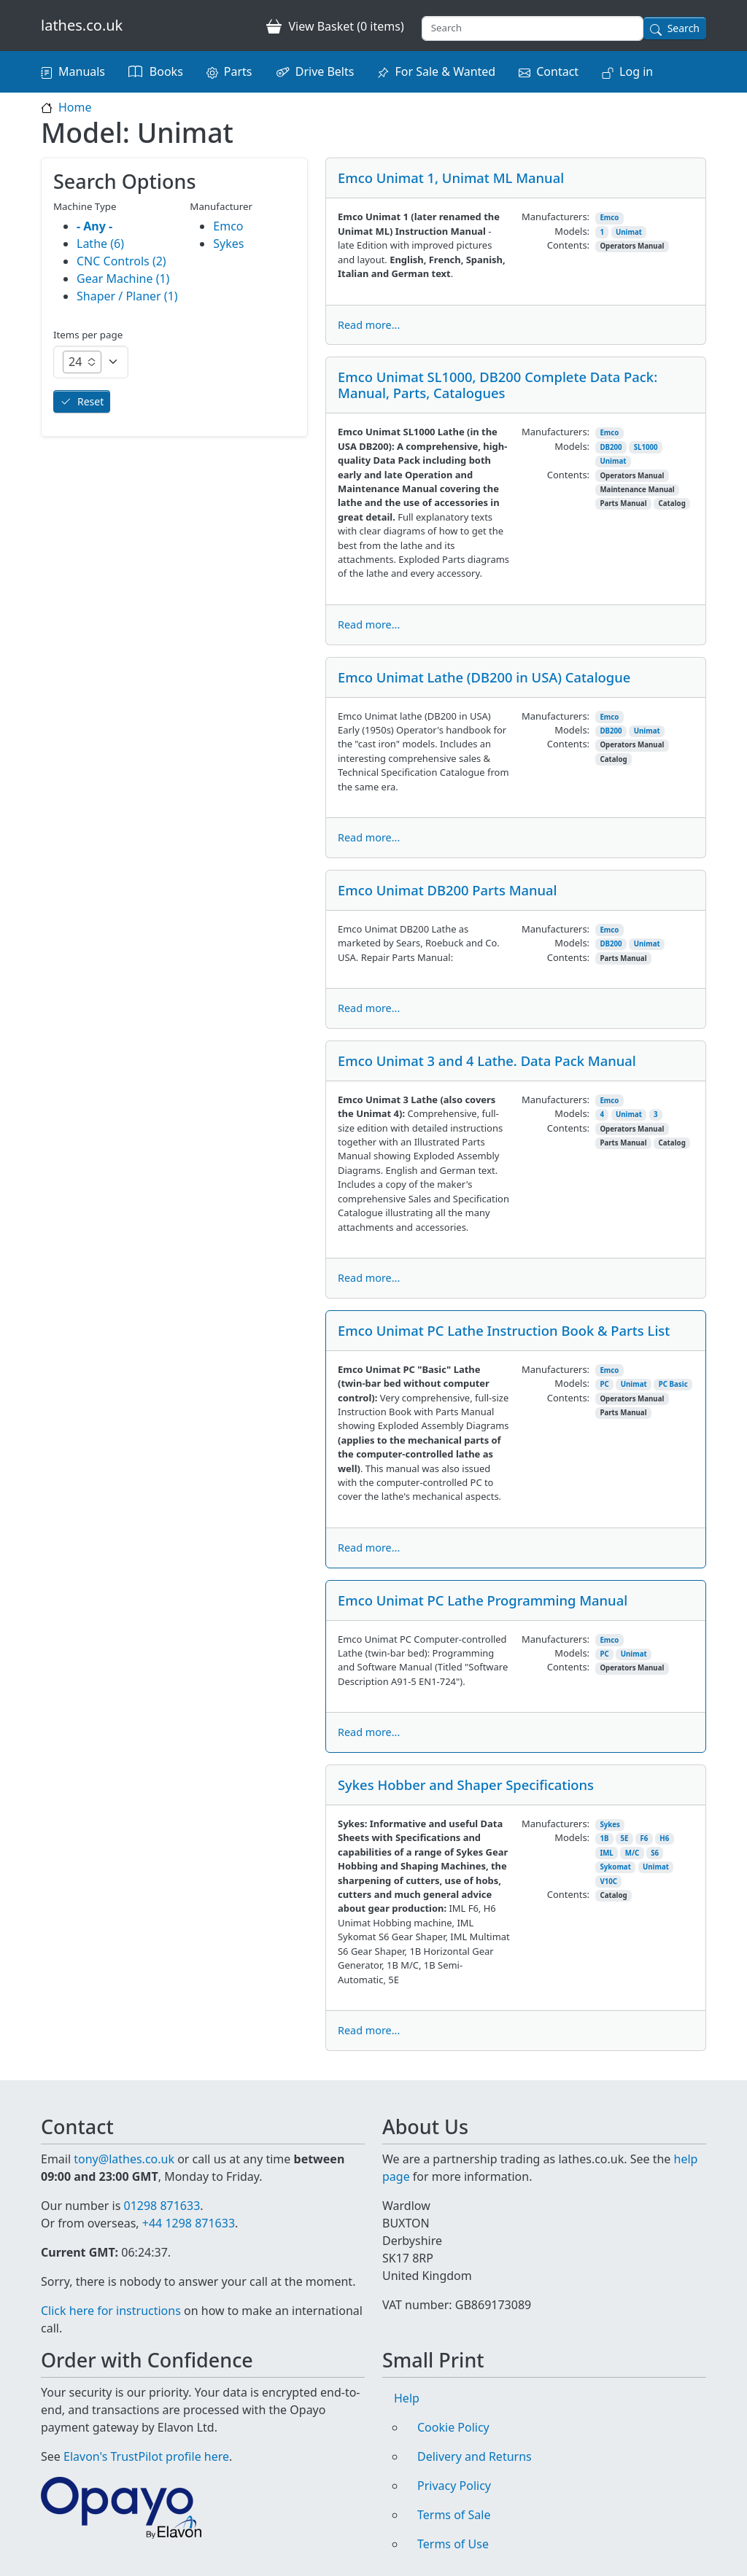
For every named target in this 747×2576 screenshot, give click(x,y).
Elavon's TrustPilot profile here (146, 2456)
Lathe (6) (100, 244)
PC (604, 1384)
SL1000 (646, 447)
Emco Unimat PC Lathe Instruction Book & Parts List (504, 1330)
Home (75, 107)
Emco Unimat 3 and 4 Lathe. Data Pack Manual (487, 1060)
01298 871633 (161, 2206)
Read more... (369, 325)
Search (683, 28)
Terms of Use (453, 2544)
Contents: (568, 245)
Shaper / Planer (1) (127, 296)
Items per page (88, 334)
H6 (664, 1838)
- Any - (94, 226)
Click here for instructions (111, 2311)
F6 (644, 1838)
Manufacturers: (555, 216)
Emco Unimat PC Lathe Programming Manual (482, 1600)
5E (624, 1838)
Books (166, 71)
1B (604, 1838)
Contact (557, 71)
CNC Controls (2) (121, 261)
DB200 (611, 447)
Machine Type (85, 206)
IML (606, 1853)
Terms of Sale (453, 2515)
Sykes (610, 1824)
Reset (90, 401)
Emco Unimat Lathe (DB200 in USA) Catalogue (484, 677)
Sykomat (615, 1867)
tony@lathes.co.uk (124, 2159)
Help (406, 2398)
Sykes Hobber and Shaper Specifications (466, 1784)
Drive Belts (325, 71)
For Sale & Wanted (445, 71)
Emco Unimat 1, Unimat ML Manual (451, 177)
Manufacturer (221, 206)
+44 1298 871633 (188, 2223)
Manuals (81, 71)
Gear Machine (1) (123, 279)
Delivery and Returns (474, 2456)
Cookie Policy (453, 2427)
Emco (609, 217)
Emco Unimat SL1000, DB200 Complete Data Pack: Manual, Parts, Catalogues (497, 384)
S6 (655, 1853)
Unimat (629, 232)
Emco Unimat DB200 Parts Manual (447, 890)
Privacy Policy (454, 2486)
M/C (632, 1853)
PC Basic (673, 1384)
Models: (571, 231)
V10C (608, 1881)
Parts (238, 71)
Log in (636, 71)
